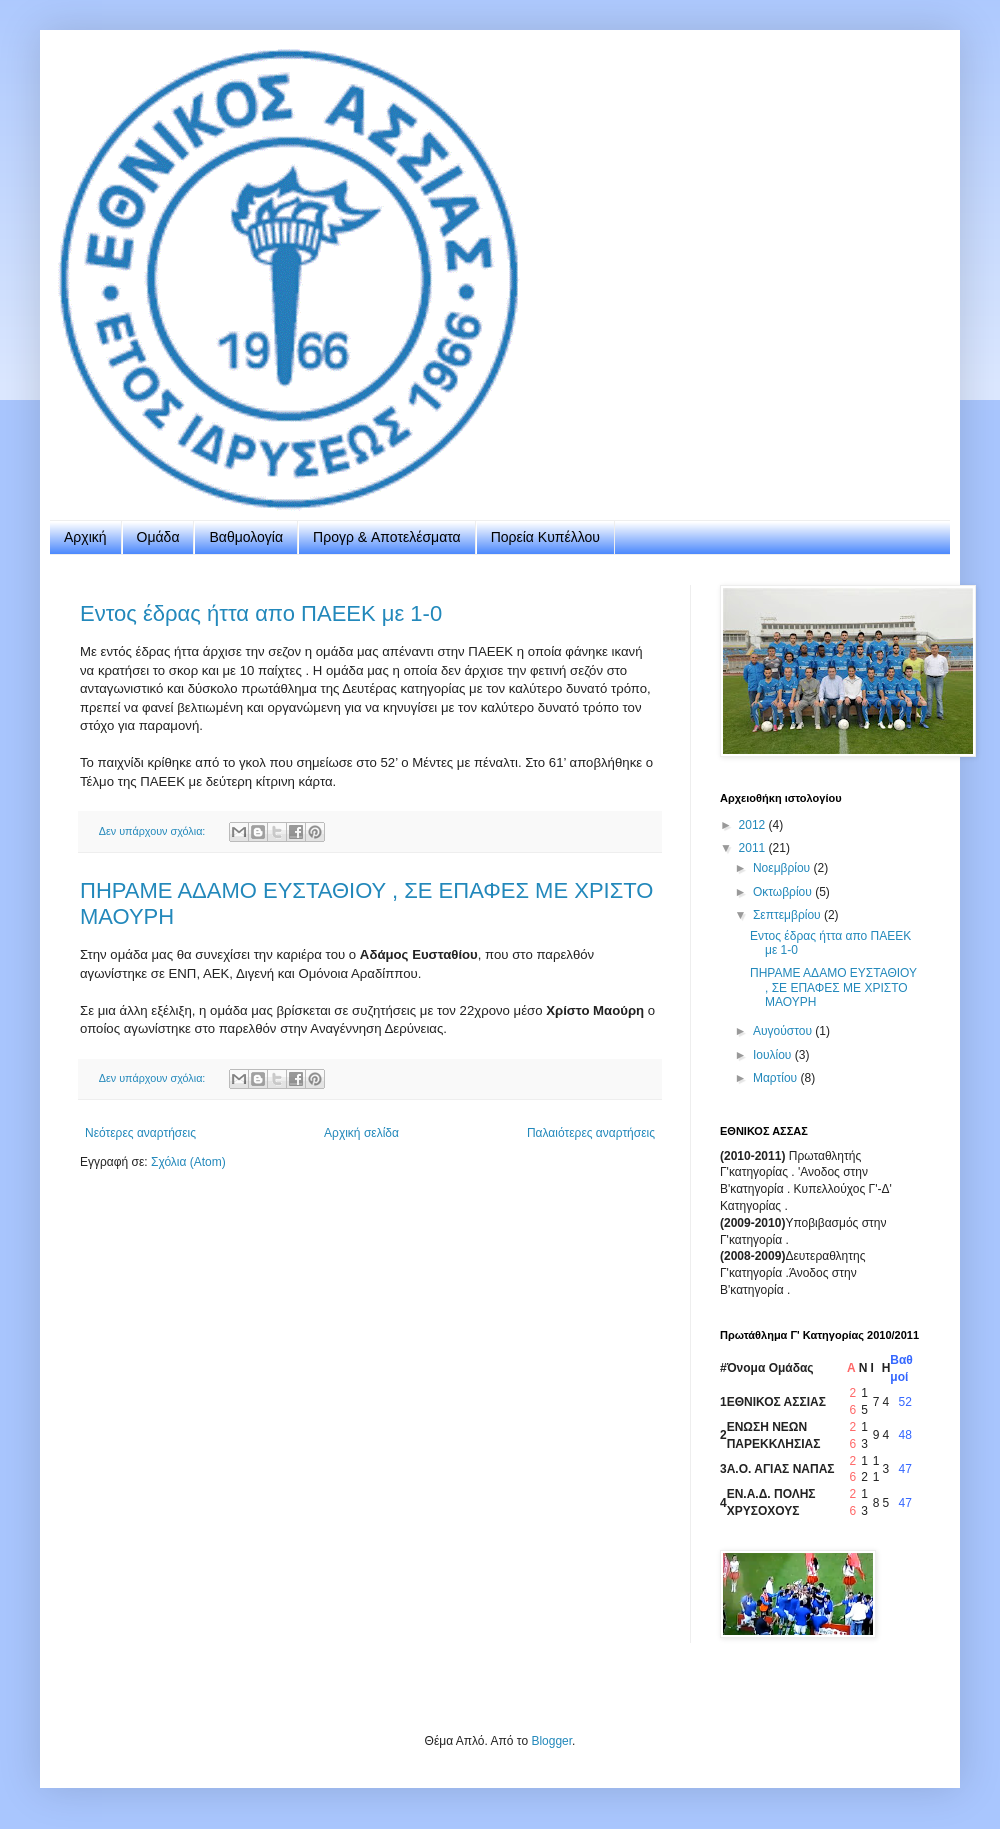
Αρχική (85, 537)
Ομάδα (158, 537)
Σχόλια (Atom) (188, 1162)
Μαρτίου (777, 1078)
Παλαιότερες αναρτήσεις (591, 1133)
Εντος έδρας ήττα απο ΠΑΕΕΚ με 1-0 (261, 613)
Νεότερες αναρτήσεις (140, 1133)
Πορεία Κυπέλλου (545, 537)
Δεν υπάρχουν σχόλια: (154, 831)
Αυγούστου (784, 1031)
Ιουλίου (774, 1055)
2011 (754, 848)
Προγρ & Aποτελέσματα (387, 537)
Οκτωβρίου (784, 892)
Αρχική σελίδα (361, 1133)
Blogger (551, 1741)
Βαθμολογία (246, 537)
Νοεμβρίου (783, 868)
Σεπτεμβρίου (788, 915)
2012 (754, 825)
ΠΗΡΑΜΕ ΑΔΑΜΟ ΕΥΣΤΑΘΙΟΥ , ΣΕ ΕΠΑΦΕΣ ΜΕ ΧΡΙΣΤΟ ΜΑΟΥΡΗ (833, 987)
